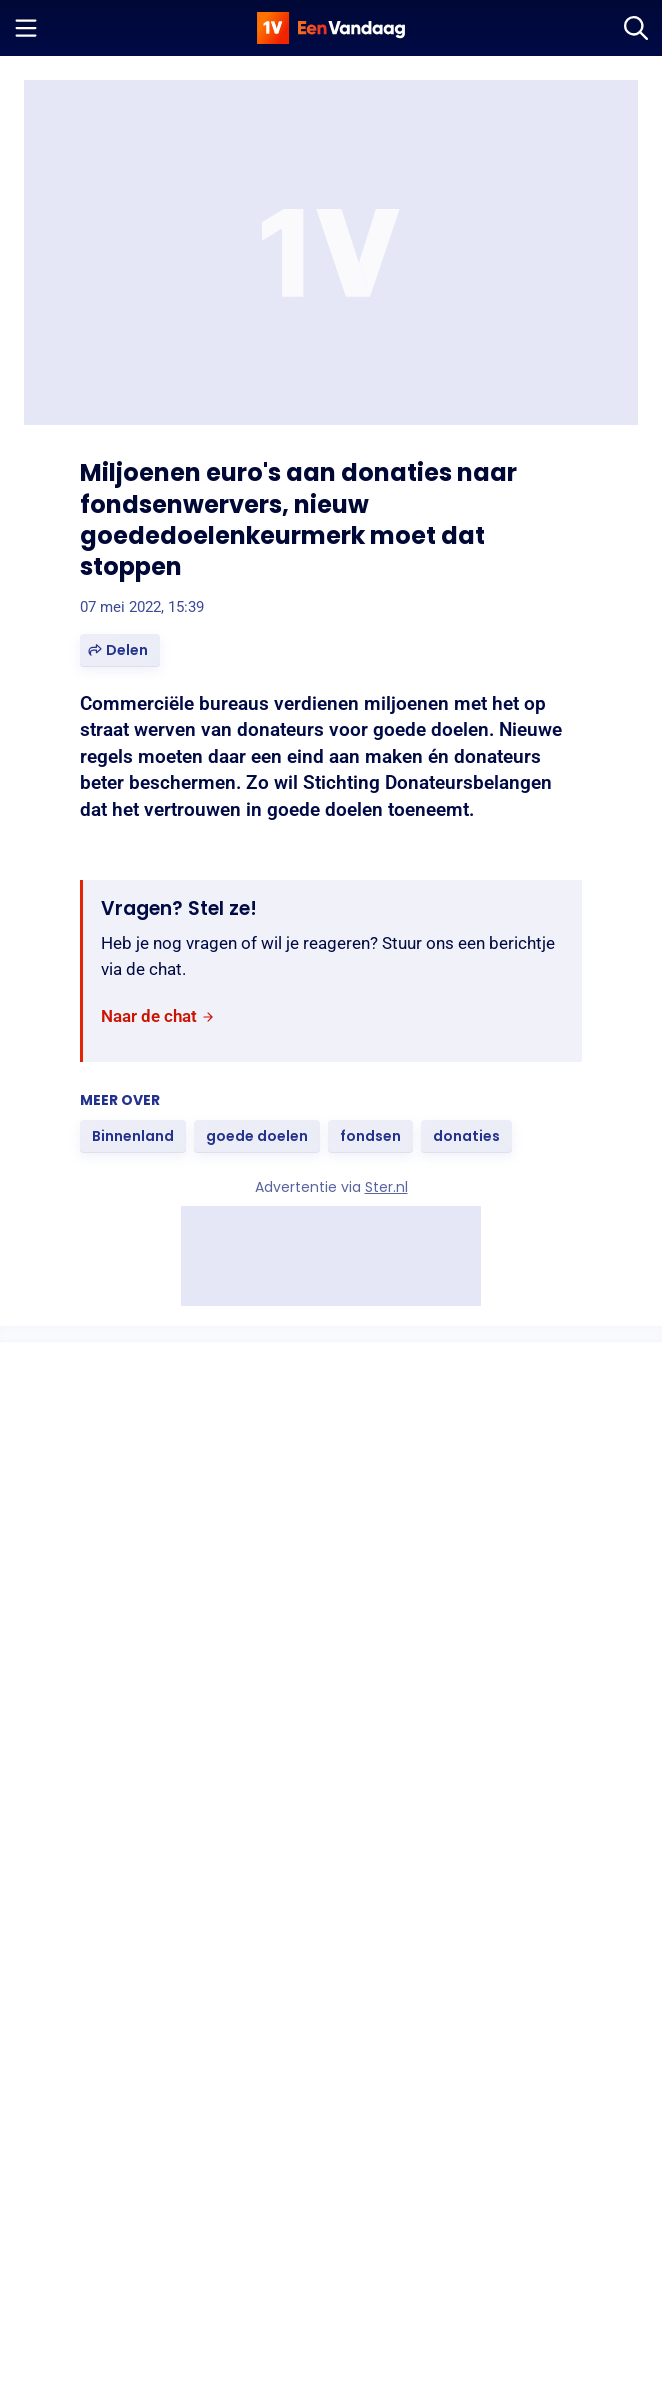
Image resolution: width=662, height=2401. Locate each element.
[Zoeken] (636, 28)
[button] (120, 650)
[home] (331, 28)
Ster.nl (386, 1187)
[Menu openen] (26, 28)
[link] (158, 1016)
